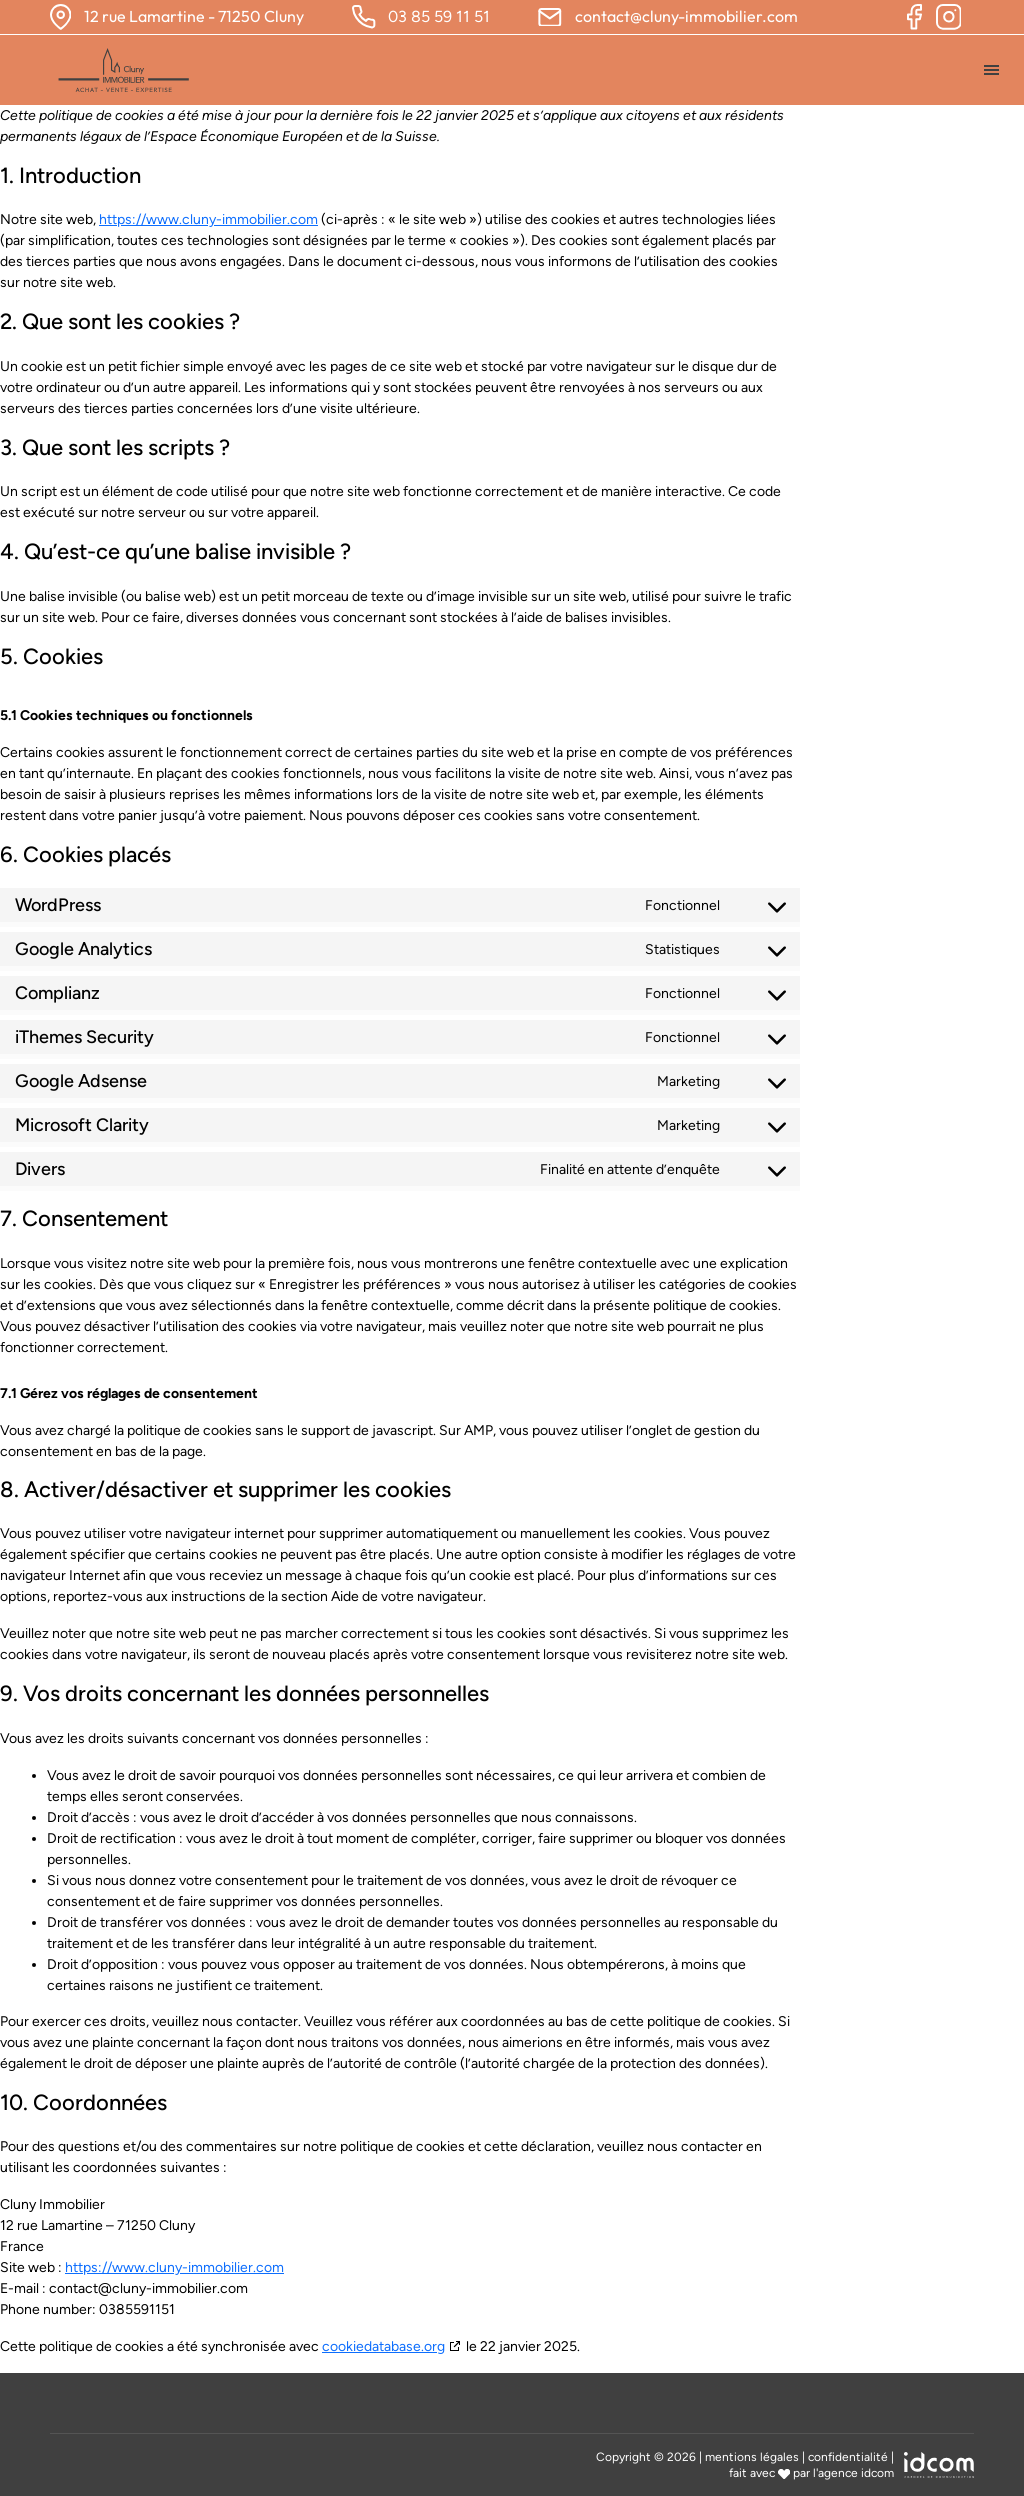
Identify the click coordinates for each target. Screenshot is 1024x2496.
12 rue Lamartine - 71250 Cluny (194, 16)
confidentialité (848, 2457)
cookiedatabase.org (383, 2346)
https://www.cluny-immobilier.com (208, 219)
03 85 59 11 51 (439, 16)
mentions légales (752, 2457)
